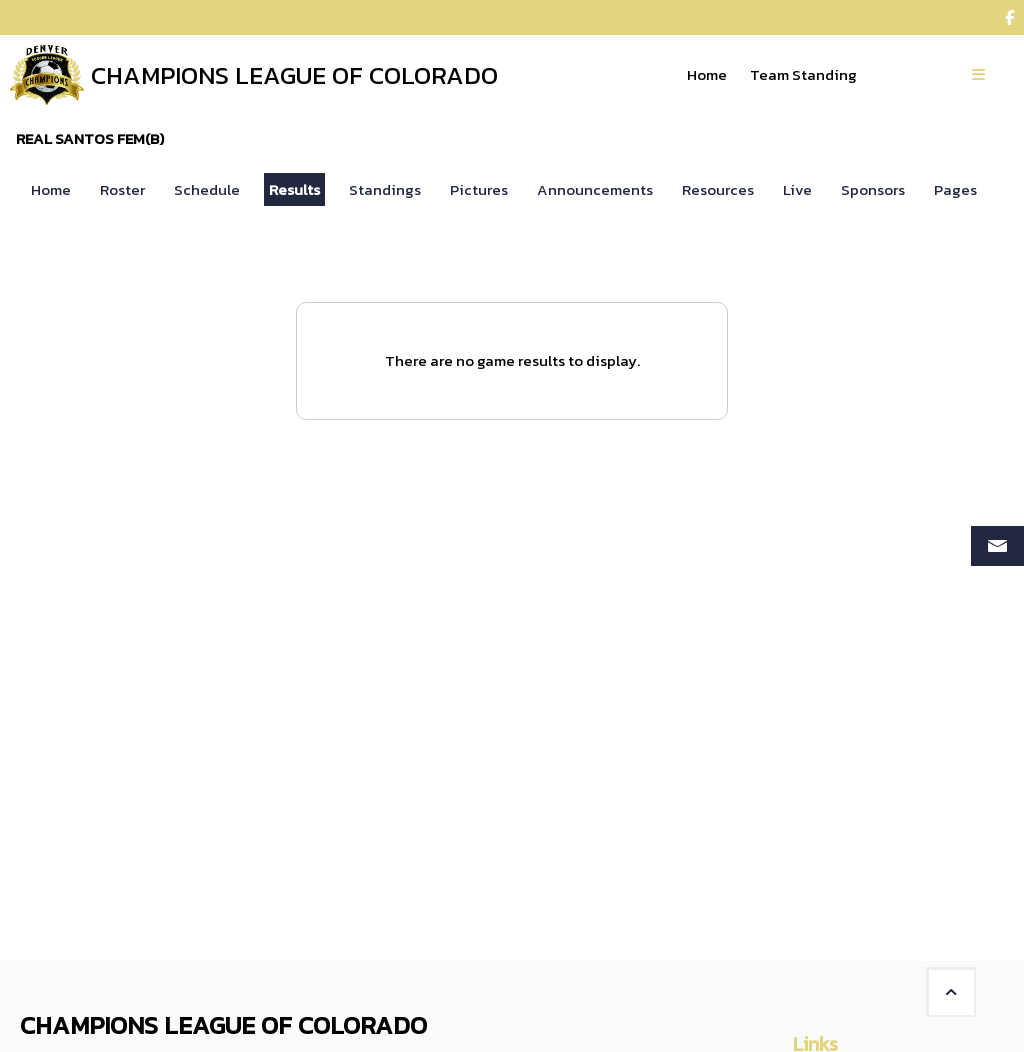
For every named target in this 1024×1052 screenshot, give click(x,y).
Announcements (595, 189)
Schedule (207, 189)
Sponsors (873, 189)
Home (51, 189)
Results (294, 189)
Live (797, 189)
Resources (718, 189)
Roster (122, 189)
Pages (955, 189)
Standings (385, 189)
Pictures (479, 189)
